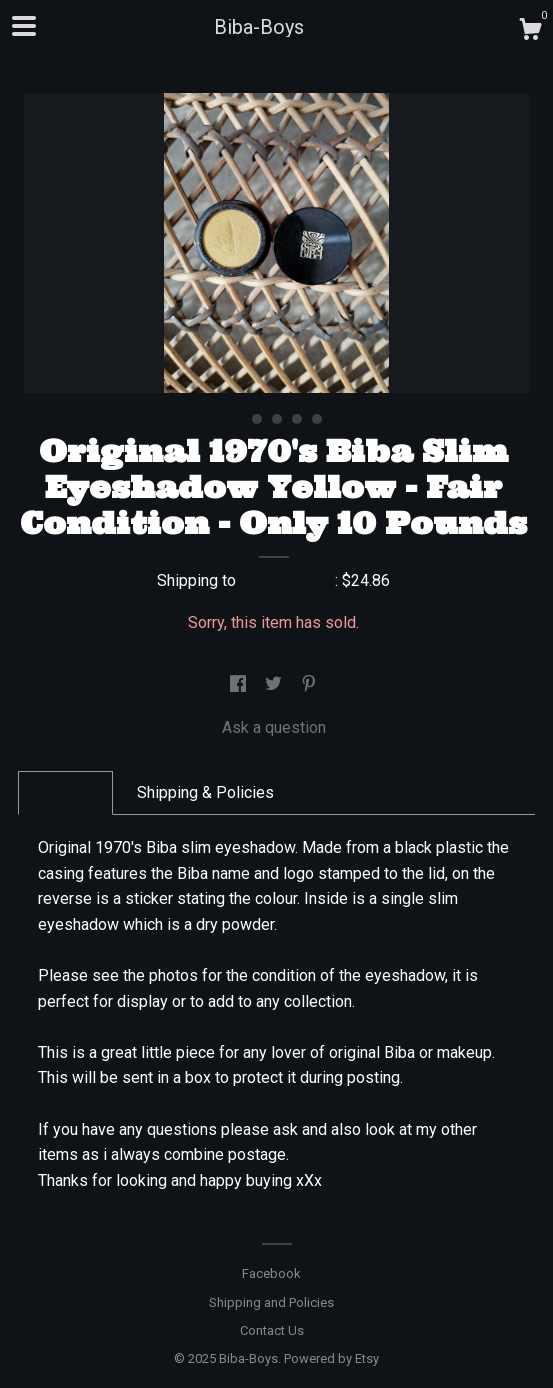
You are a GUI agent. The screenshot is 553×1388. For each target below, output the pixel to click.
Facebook (271, 1273)
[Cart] (530, 32)
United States (287, 580)
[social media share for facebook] (240, 684)
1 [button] (237, 419)
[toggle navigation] (24, 26)
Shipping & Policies (205, 792)
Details (65, 792)
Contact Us (272, 1330)
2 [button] (257, 419)
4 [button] (297, 419)
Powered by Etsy (331, 1358)
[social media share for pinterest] (309, 684)
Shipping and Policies (271, 1302)
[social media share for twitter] (275, 684)
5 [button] (317, 419)
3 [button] (277, 419)
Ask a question (274, 727)
